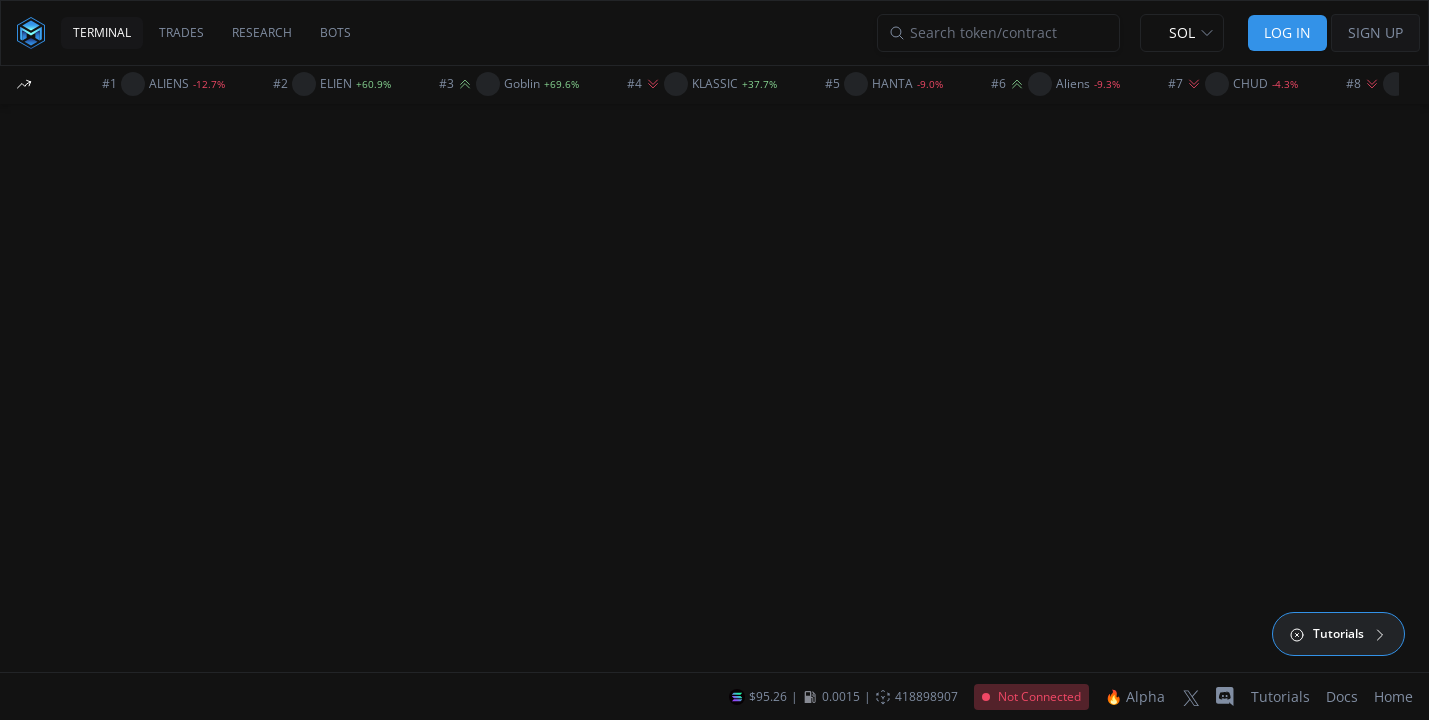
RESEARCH (262, 32)
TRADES (181, 32)
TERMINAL (102, 32)
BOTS (335, 32)
